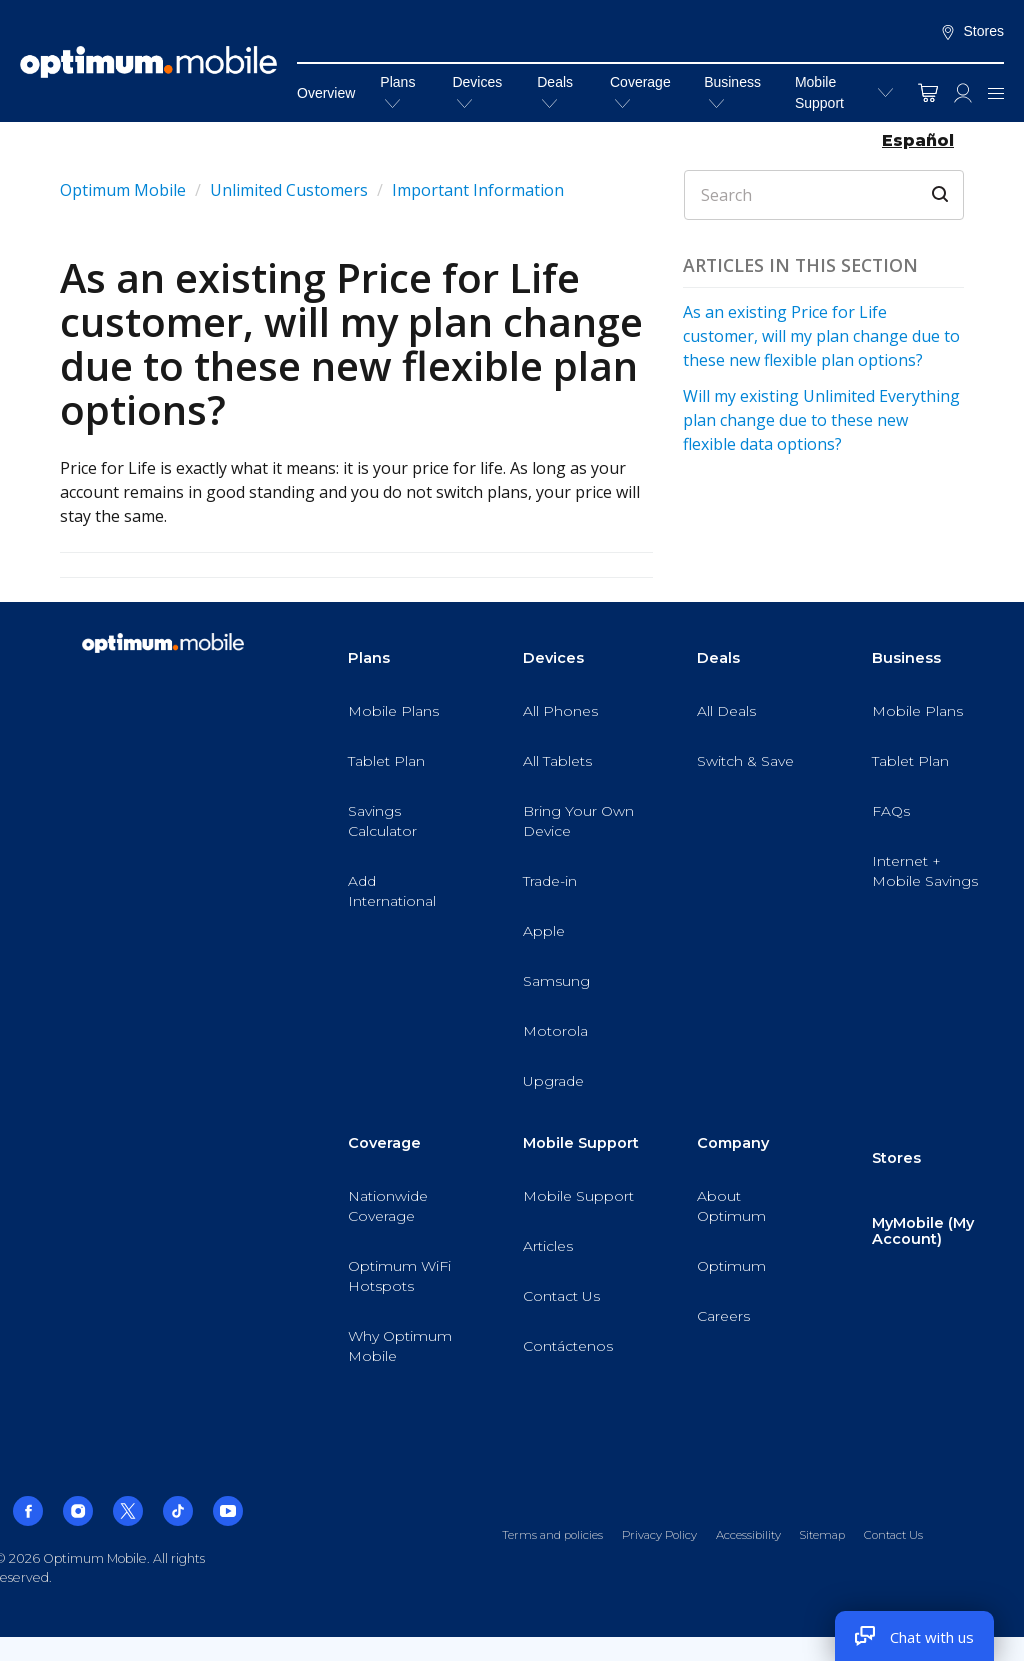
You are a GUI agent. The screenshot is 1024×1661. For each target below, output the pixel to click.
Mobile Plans (393, 711)
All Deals (726, 711)
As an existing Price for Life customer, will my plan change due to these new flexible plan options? (821, 336)
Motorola (555, 1031)
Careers (723, 1316)
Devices (477, 92)
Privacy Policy (659, 1535)
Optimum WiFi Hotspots (399, 1276)
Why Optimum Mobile (400, 1346)
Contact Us (561, 1296)
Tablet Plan (386, 761)
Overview (326, 93)
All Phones (560, 711)
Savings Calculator (382, 821)
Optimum (731, 1266)
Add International (392, 891)
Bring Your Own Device (578, 821)
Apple (544, 931)
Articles (548, 1246)
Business (732, 92)
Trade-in (550, 881)
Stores (972, 31)
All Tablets (557, 761)
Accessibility (748, 1535)
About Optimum (731, 1206)
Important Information (478, 190)
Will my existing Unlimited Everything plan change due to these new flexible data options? (821, 420)
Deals (555, 92)
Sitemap (822, 1535)
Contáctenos (568, 1346)
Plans (397, 92)
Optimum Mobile (123, 190)
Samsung (556, 981)
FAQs (891, 811)
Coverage (640, 92)
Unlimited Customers (289, 190)
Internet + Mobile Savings (925, 871)
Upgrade (553, 1081)
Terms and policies (552, 1535)
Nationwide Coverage (388, 1206)
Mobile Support (819, 92)
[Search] (824, 195)
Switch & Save (745, 761)
